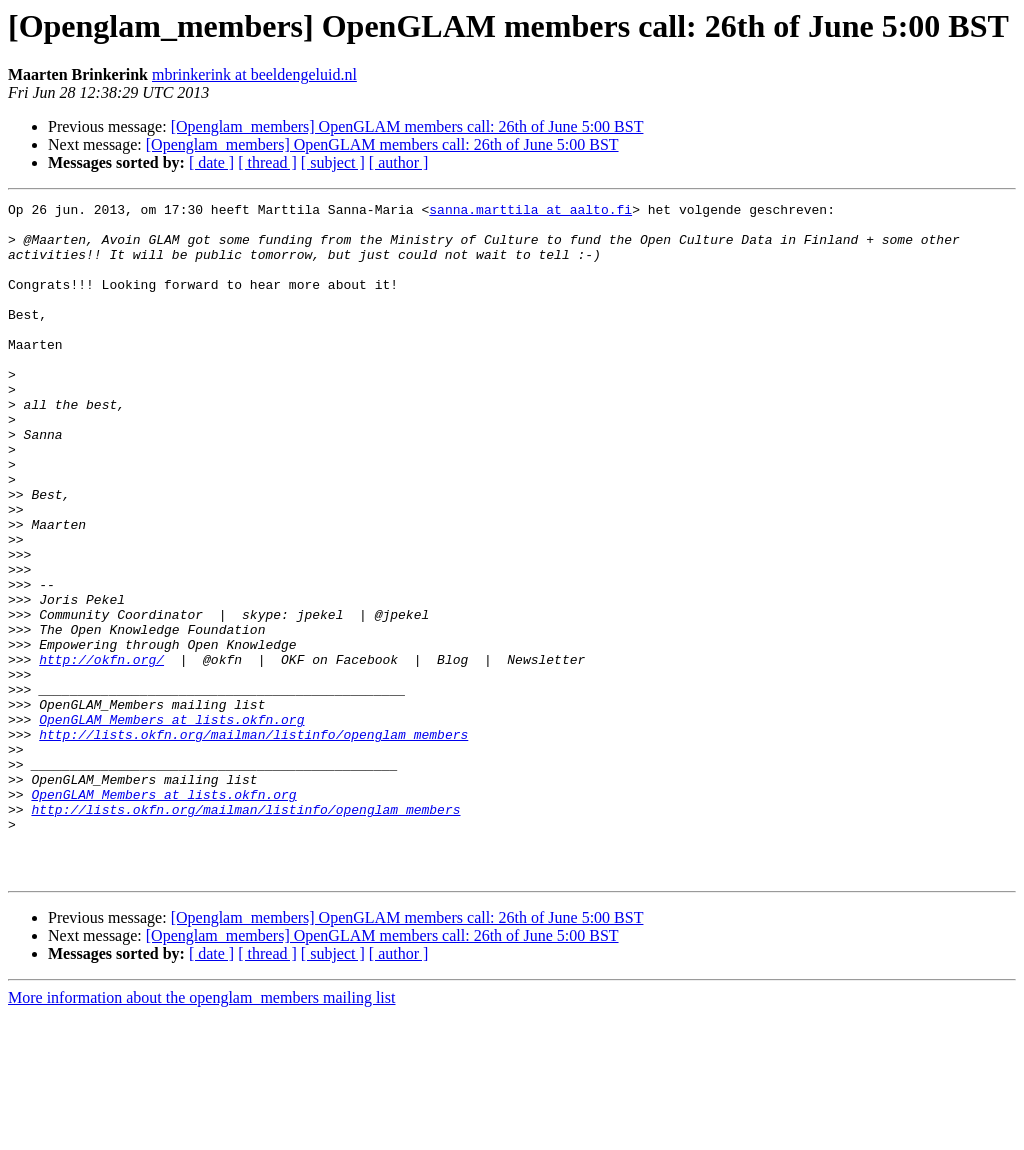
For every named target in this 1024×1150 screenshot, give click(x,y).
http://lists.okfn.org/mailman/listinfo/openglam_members (253, 842)
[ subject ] (333, 162)
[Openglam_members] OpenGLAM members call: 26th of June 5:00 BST (407, 126)
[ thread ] (267, 162)
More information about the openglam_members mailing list (201, 1132)
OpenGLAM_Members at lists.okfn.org (171, 824)
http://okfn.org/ (101, 752)
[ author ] (399, 162)
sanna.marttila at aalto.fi (530, 212)
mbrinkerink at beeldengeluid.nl (254, 74)
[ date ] (211, 162)
